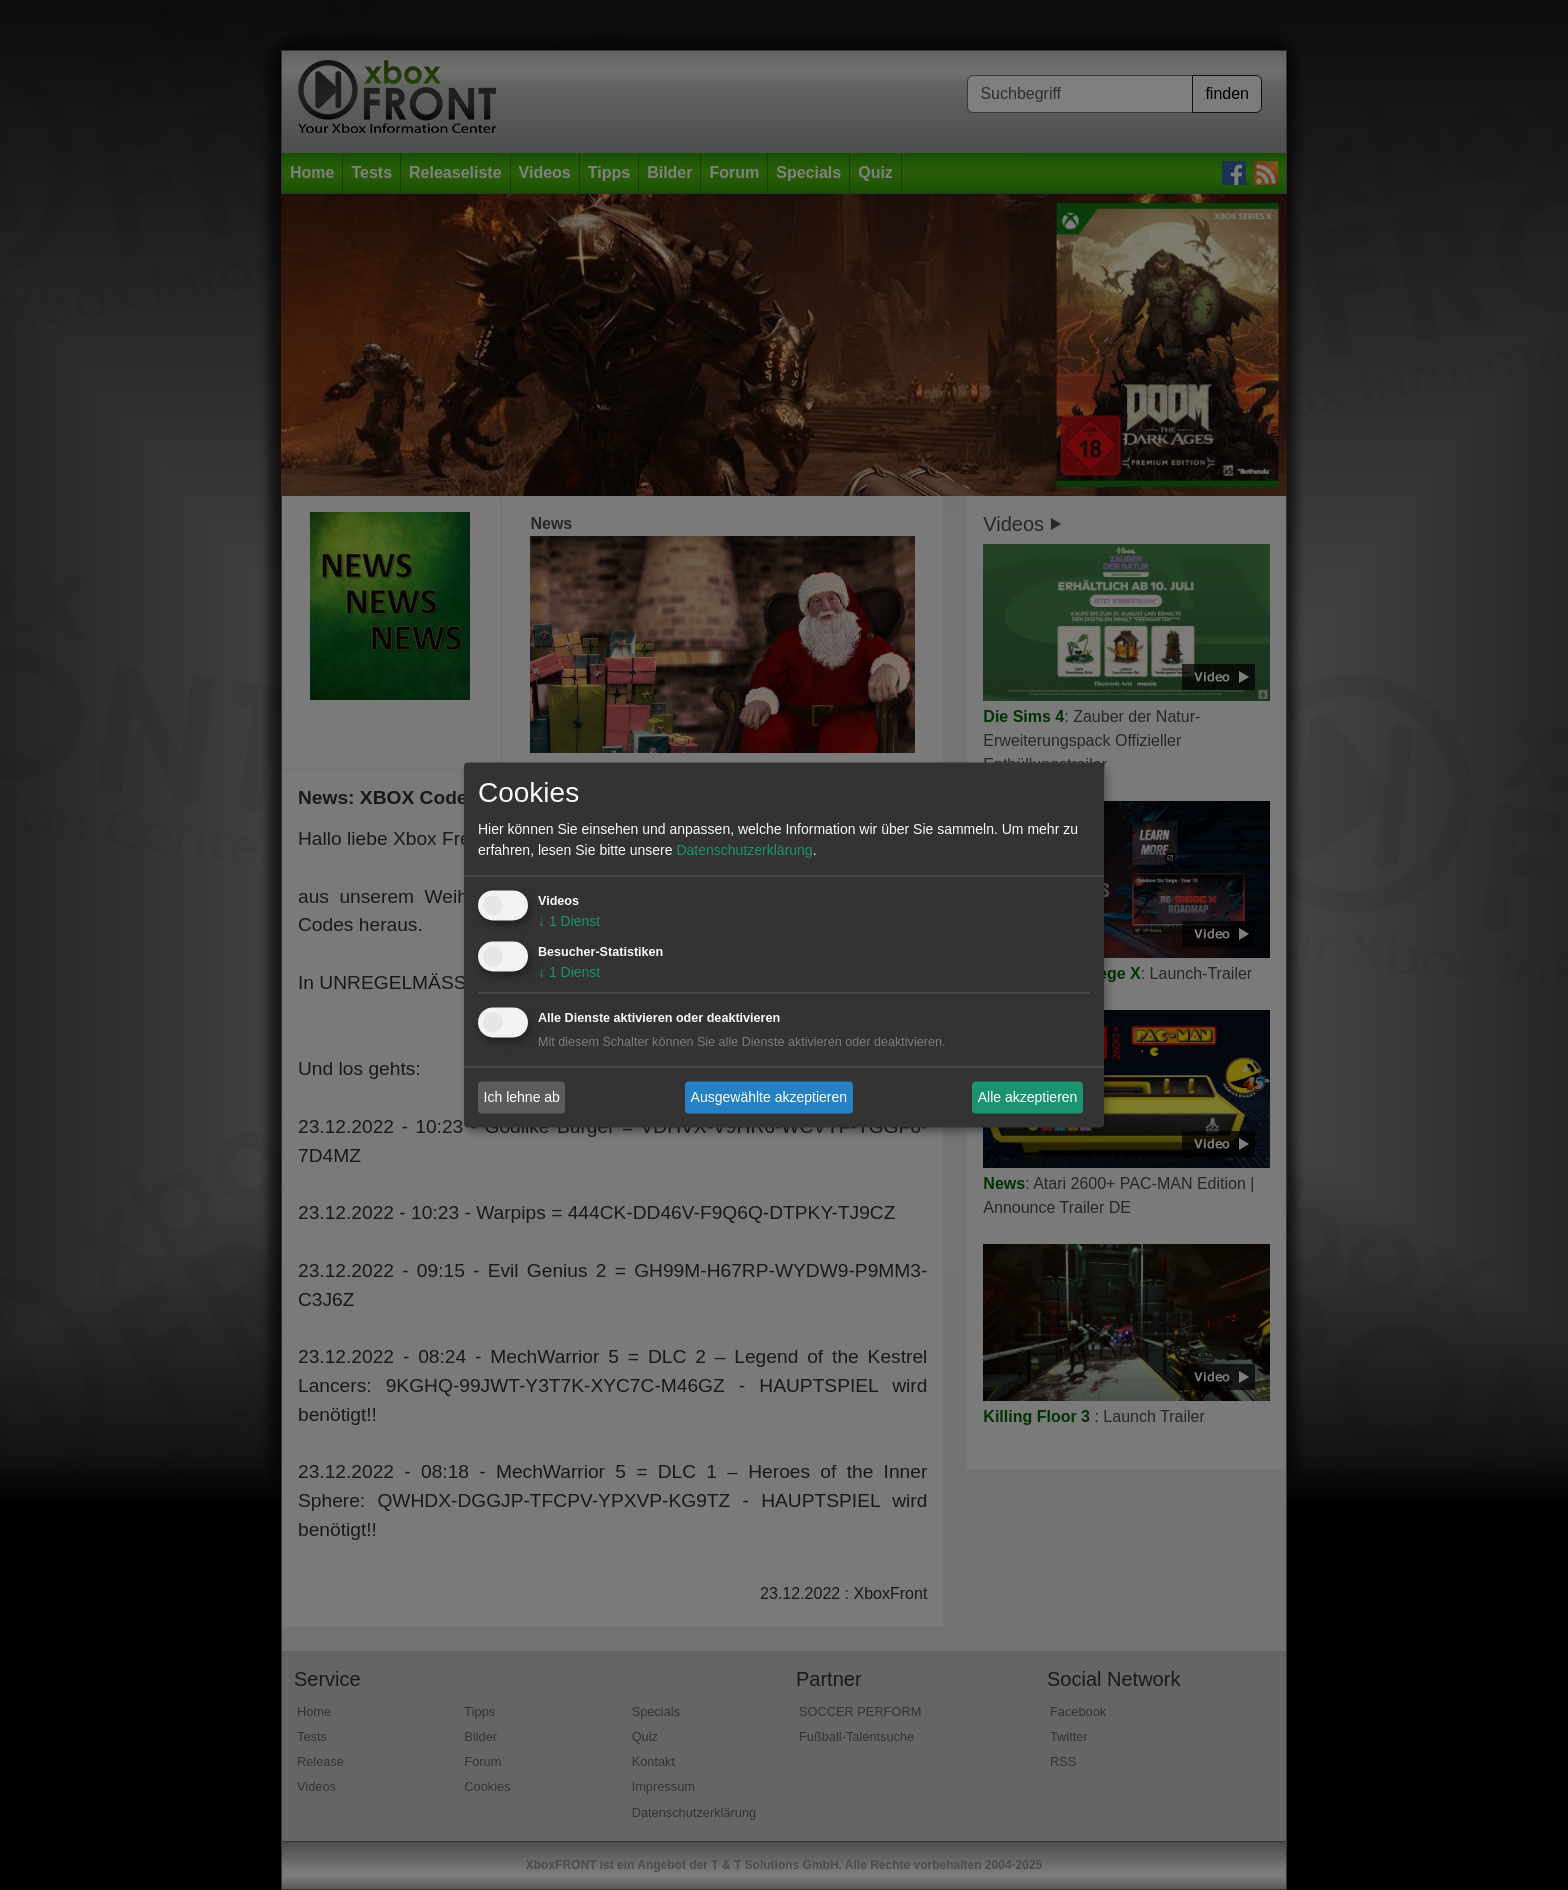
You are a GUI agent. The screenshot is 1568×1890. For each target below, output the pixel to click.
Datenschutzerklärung (744, 851)
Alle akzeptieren (1028, 1097)
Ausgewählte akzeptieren (769, 1097)
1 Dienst (569, 922)
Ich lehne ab (522, 1097)
